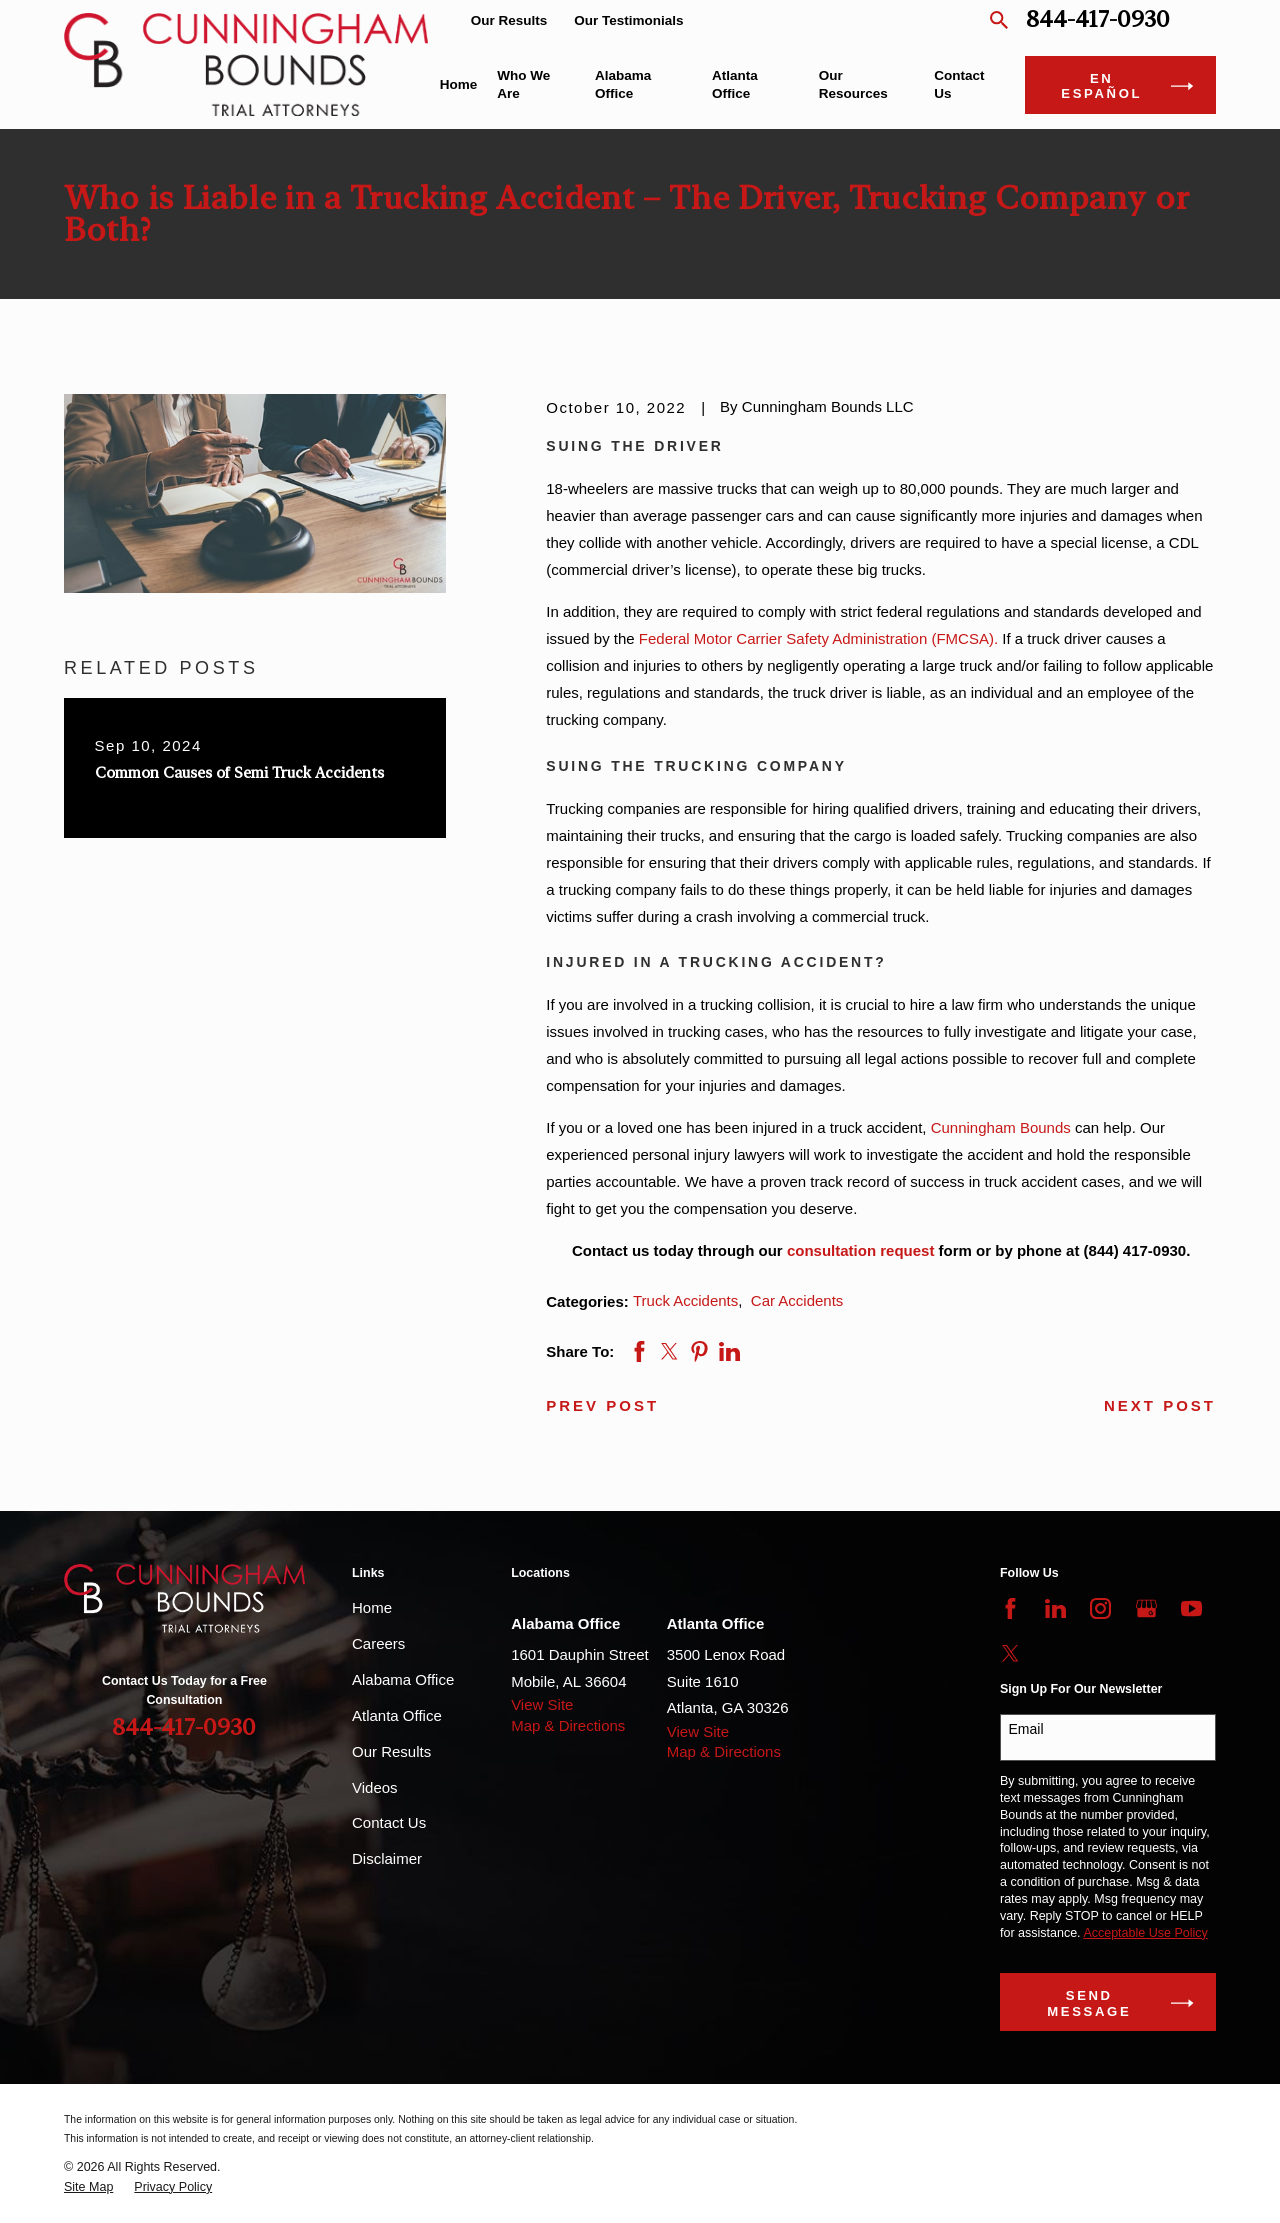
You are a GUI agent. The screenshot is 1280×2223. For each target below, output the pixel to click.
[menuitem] (88, 2187)
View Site (542, 1704)
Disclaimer (387, 1858)
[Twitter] (1010, 1653)
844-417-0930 (1098, 20)
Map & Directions (568, 1725)
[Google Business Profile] (1146, 1608)
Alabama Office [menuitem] (623, 84)
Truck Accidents (685, 1300)
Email (1026, 1729)
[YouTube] (1191, 1608)
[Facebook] (1010, 1608)
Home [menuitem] (459, 84)
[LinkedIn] (1055, 1608)
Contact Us (389, 1822)
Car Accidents (797, 1300)
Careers (378, 1643)
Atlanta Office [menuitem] (735, 84)
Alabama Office (403, 1679)
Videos (375, 1787)
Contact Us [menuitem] (959, 84)
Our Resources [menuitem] (853, 84)
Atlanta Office (397, 1715)
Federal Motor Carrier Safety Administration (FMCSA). (818, 638)
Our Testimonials (628, 20)
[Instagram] (1100, 1608)
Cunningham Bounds (1001, 1127)
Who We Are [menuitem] (523, 84)
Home (372, 1607)
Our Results (509, 20)
